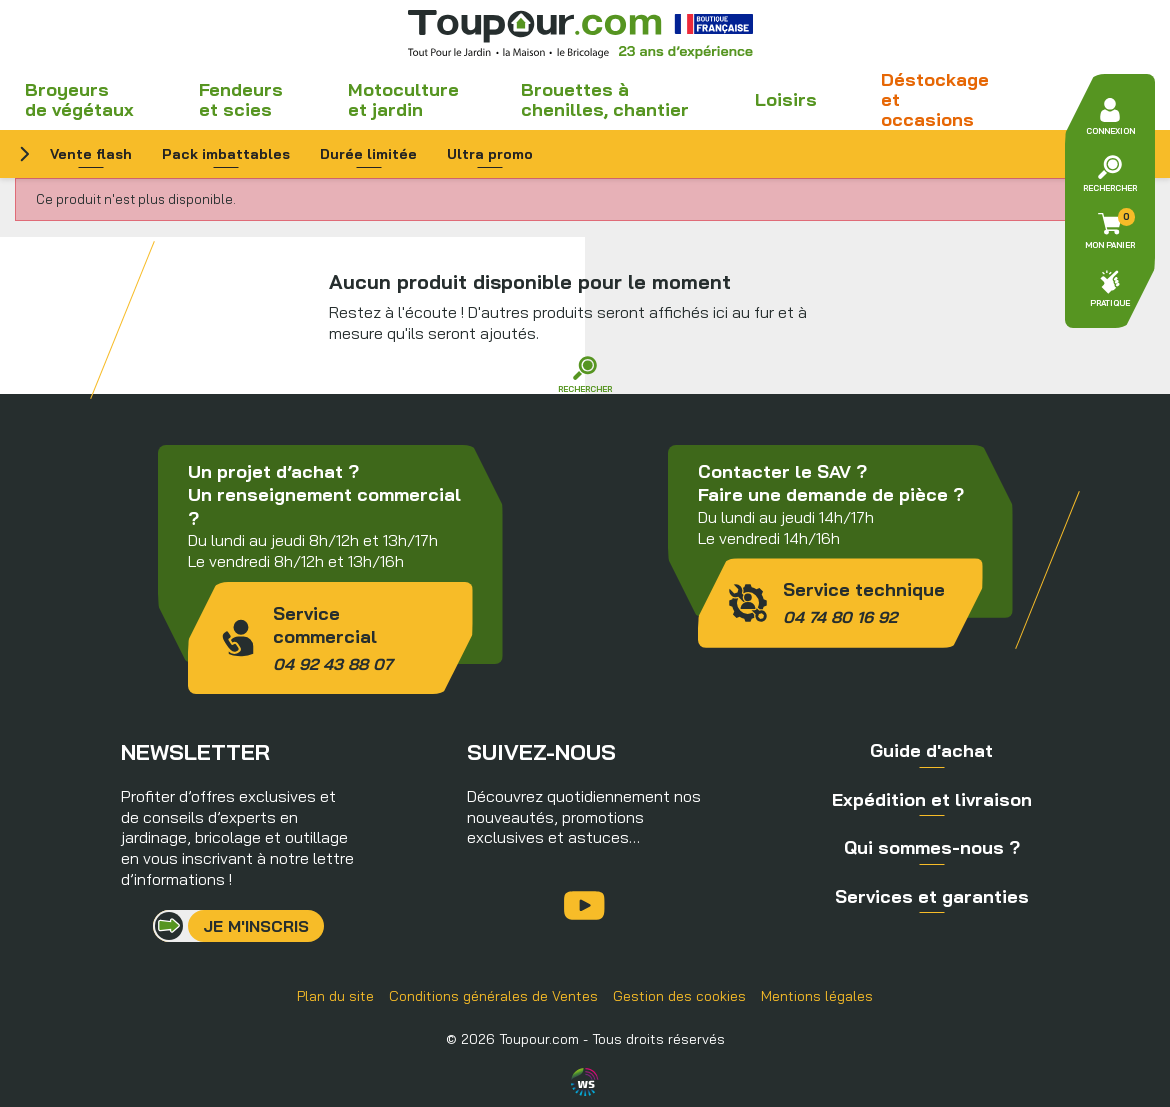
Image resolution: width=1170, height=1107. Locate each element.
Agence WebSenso (585, 1082)
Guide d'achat (931, 750)
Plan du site (335, 996)
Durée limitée (368, 154)
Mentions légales (817, 996)
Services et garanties (932, 896)
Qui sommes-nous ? (932, 847)
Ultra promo (490, 154)
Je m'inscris (256, 926)
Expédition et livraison (932, 799)
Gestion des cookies (679, 996)
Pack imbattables (226, 154)
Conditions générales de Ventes (493, 996)
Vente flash (91, 154)
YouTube (584, 905)
